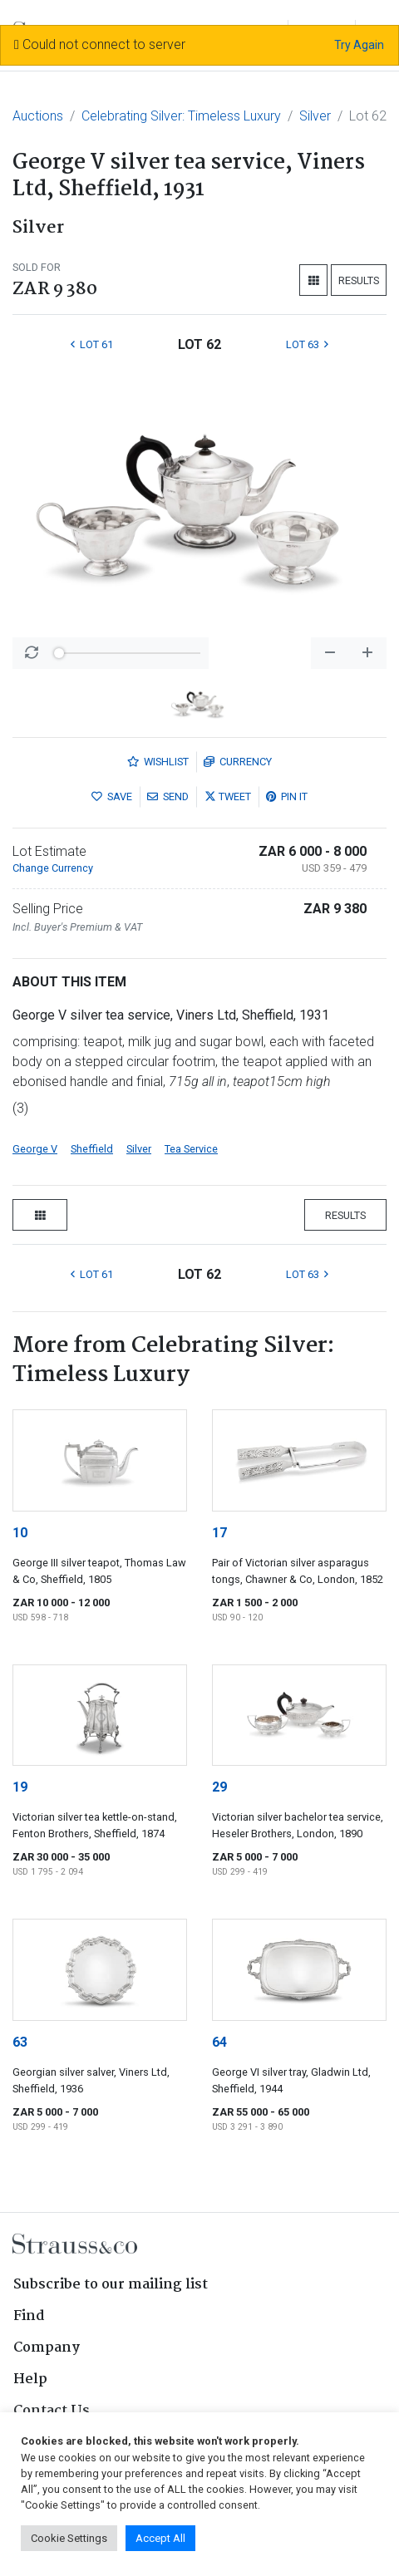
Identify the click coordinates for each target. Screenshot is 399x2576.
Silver (315, 116)
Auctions (37, 116)
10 (19, 1533)
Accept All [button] (160, 2538)
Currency (238, 761)
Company (46, 2348)
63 (19, 2042)
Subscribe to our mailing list (110, 2285)
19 (19, 1787)
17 (219, 1533)
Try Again (359, 45)
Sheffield (92, 1149)
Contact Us (51, 2411)
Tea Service (191, 1149)
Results (358, 280)
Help (30, 2379)
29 (219, 1787)
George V (34, 1149)
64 (219, 2042)
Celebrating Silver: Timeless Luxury (181, 116)
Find (29, 2316)
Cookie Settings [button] (69, 2538)
